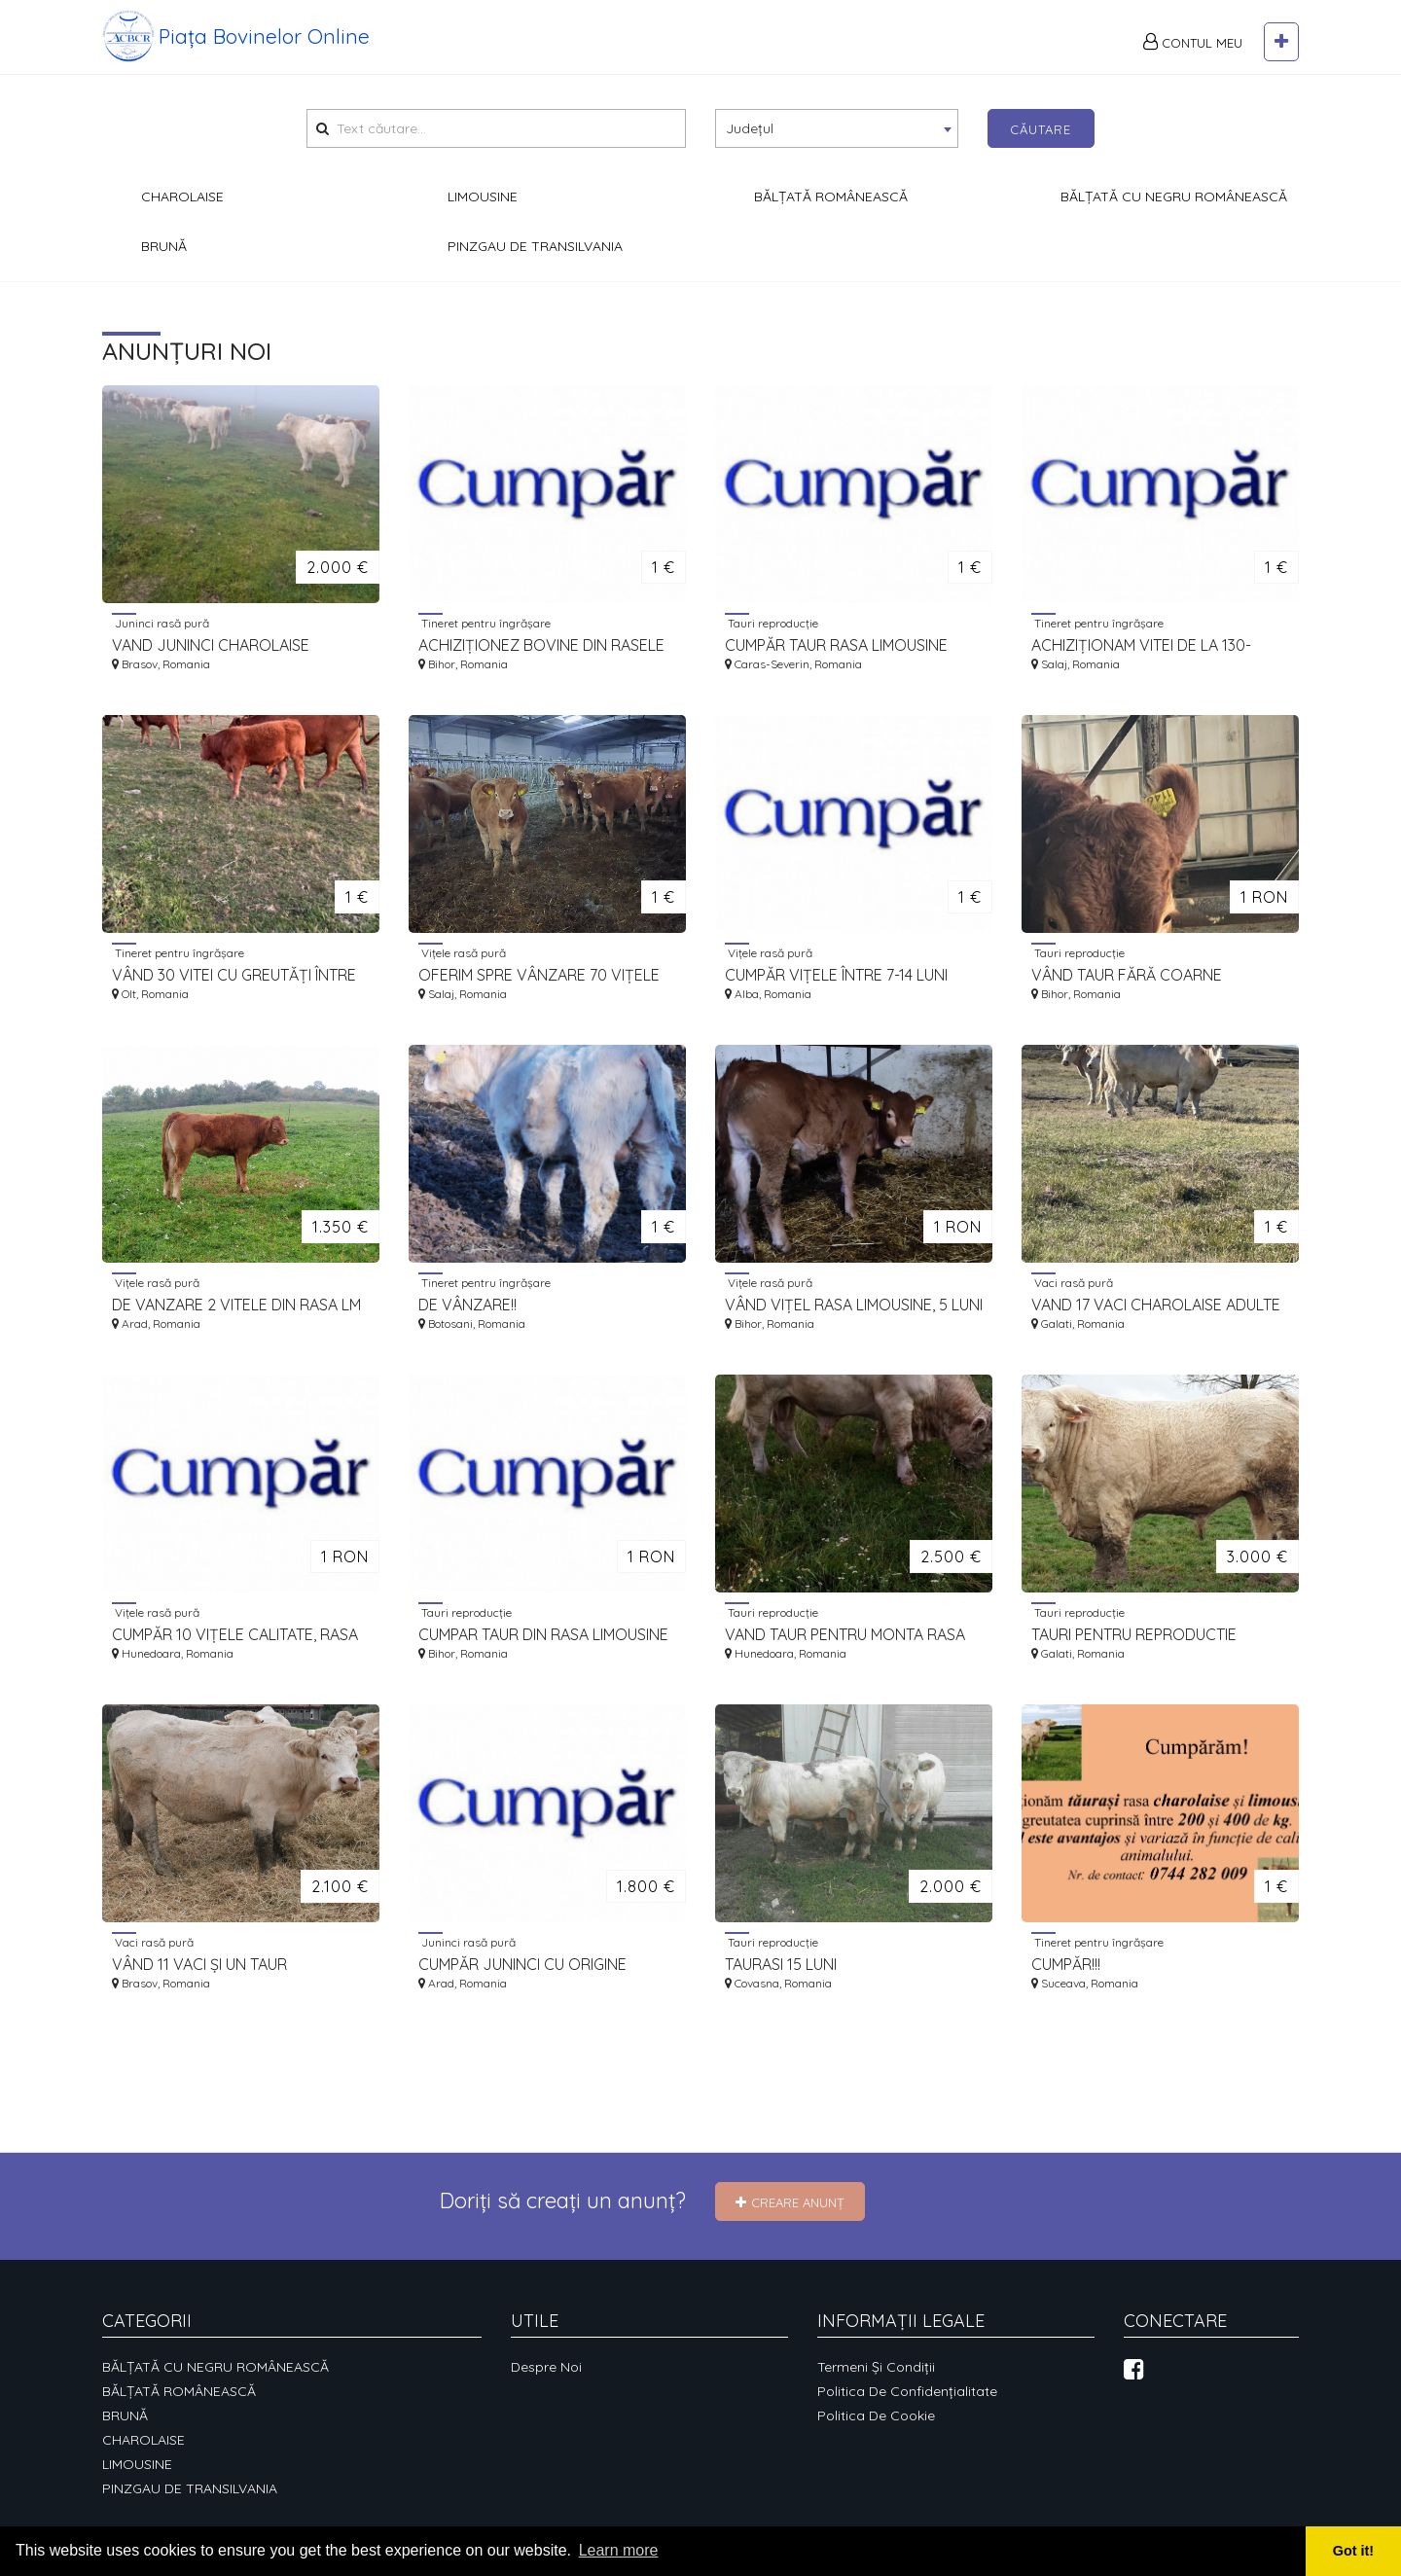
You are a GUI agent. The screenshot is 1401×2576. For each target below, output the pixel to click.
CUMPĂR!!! (1065, 1964)
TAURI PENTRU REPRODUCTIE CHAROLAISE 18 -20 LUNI (1134, 1635)
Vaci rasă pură (1072, 1282)
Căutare (1040, 129)
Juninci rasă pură (160, 622)
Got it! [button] (1353, 2550)
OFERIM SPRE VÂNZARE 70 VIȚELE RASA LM (539, 975)
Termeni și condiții (876, 2367)
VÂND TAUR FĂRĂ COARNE (1126, 974)
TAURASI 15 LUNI (781, 1964)
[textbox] (836, 127)
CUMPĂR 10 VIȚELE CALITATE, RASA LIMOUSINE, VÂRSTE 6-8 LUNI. (235, 1635)
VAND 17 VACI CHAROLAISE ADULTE (1155, 1304)
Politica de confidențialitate (907, 2391)
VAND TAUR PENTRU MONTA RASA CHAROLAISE (845, 1635)
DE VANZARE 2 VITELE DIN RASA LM (236, 1304)
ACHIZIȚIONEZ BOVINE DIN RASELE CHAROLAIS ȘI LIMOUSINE (541, 645)
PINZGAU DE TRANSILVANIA (189, 2488)
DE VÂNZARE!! (467, 1304)
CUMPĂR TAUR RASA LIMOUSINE (836, 645)
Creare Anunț (790, 2202)
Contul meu (1192, 42)
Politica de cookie (876, 2415)
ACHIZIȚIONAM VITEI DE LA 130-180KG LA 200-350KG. (1141, 645)
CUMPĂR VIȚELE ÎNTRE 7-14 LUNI (836, 974)
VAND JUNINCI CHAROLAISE (210, 645)
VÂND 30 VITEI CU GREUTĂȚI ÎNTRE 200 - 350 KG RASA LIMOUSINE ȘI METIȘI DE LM (234, 975)
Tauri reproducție (771, 622)
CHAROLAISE (143, 2440)
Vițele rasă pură (462, 952)
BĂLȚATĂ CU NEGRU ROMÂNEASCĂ (215, 2367)
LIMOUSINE (137, 2464)
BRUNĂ (125, 2415)
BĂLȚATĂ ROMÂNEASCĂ (179, 2391)
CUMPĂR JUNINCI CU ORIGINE (522, 1964)
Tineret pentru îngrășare (484, 622)
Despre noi (546, 2367)
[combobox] (836, 128)
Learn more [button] (619, 2550)
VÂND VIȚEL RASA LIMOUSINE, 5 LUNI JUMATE (854, 1305)
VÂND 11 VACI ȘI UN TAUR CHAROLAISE (199, 1964)
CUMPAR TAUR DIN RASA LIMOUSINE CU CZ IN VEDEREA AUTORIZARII (543, 1635)
